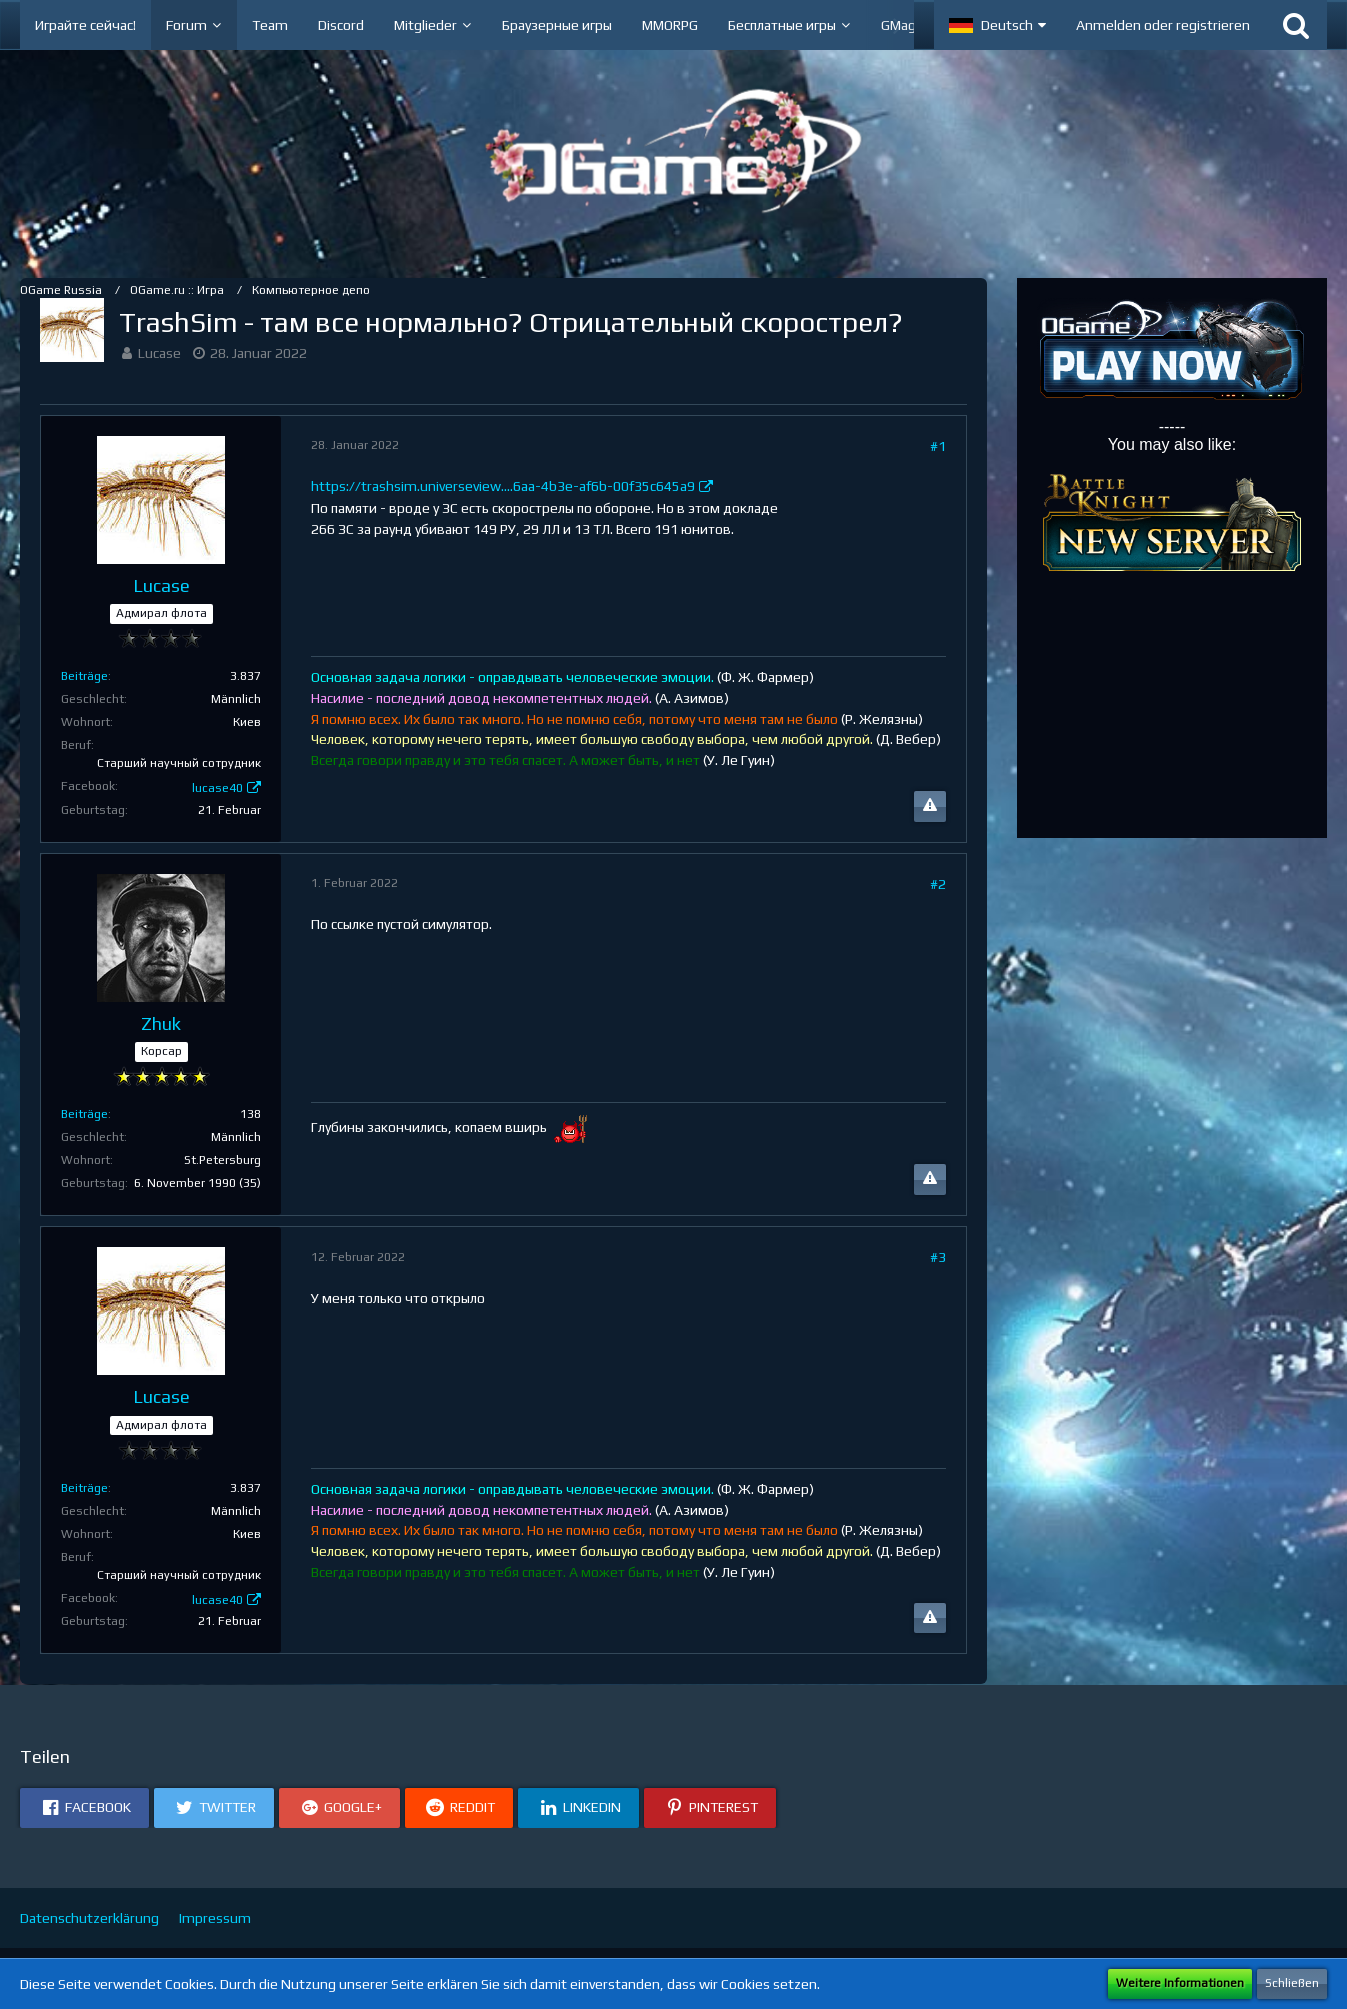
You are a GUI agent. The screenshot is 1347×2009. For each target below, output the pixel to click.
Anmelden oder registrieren (1163, 25)
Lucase (159, 353)
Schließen (1292, 1983)
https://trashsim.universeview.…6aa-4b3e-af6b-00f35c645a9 (503, 486)
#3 (938, 1257)
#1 (938, 446)
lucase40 (217, 788)
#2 (938, 884)
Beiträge (84, 676)
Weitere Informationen (1180, 1983)
